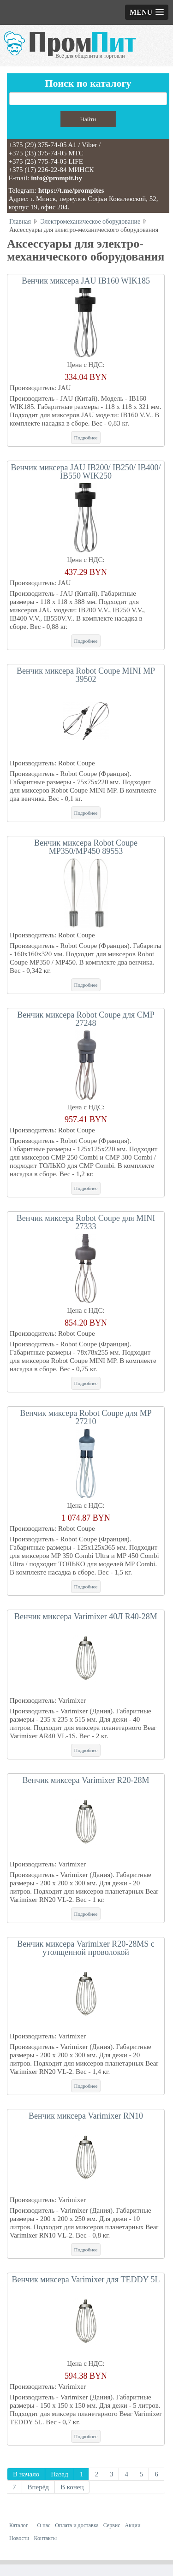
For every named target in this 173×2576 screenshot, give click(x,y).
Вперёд (38, 2487)
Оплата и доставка (76, 2525)
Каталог (18, 2525)
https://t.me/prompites (71, 190)
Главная (20, 221)
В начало (26, 2474)
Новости (19, 2538)
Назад (59, 2474)
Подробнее (86, 437)
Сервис (111, 2525)
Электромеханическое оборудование (91, 221)
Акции (133, 2525)
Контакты (45, 2538)
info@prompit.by (56, 178)
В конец (72, 2487)
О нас (44, 2525)
